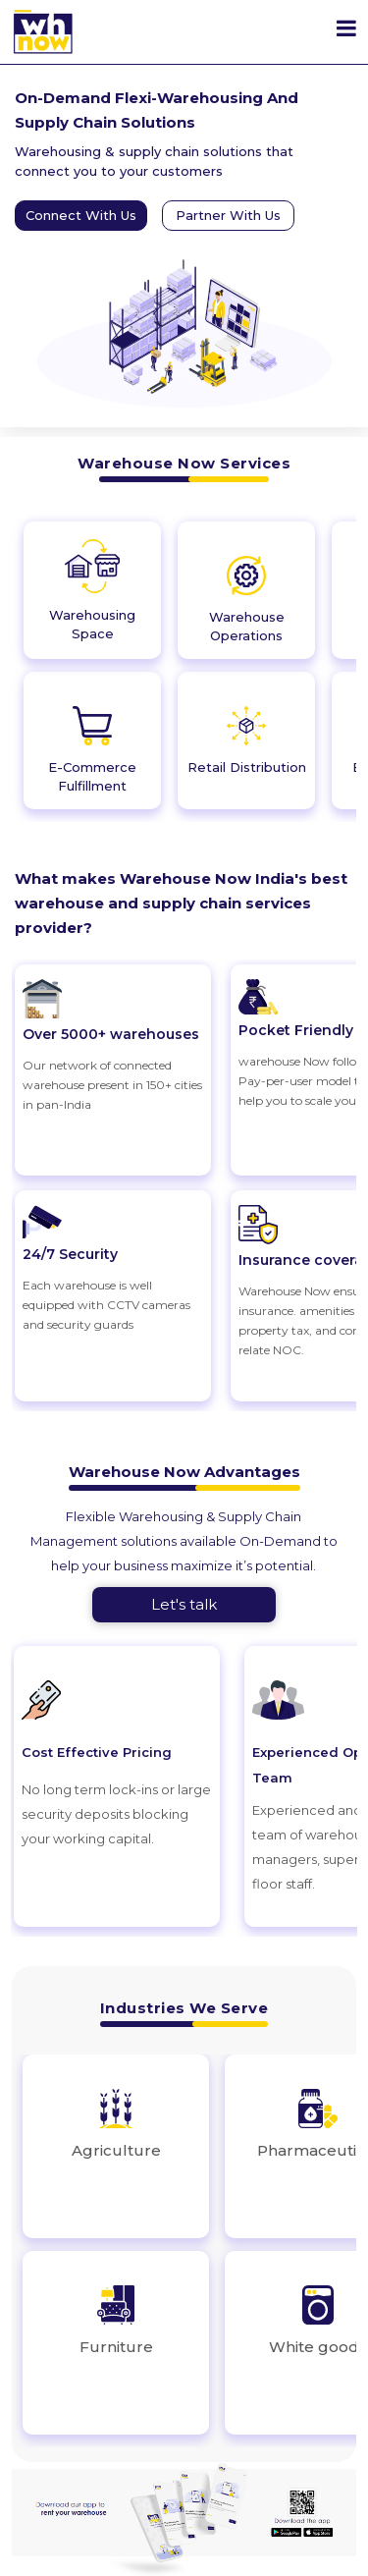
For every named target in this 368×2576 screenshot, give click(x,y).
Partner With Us (228, 215)
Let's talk (184, 1604)
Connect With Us (81, 215)
